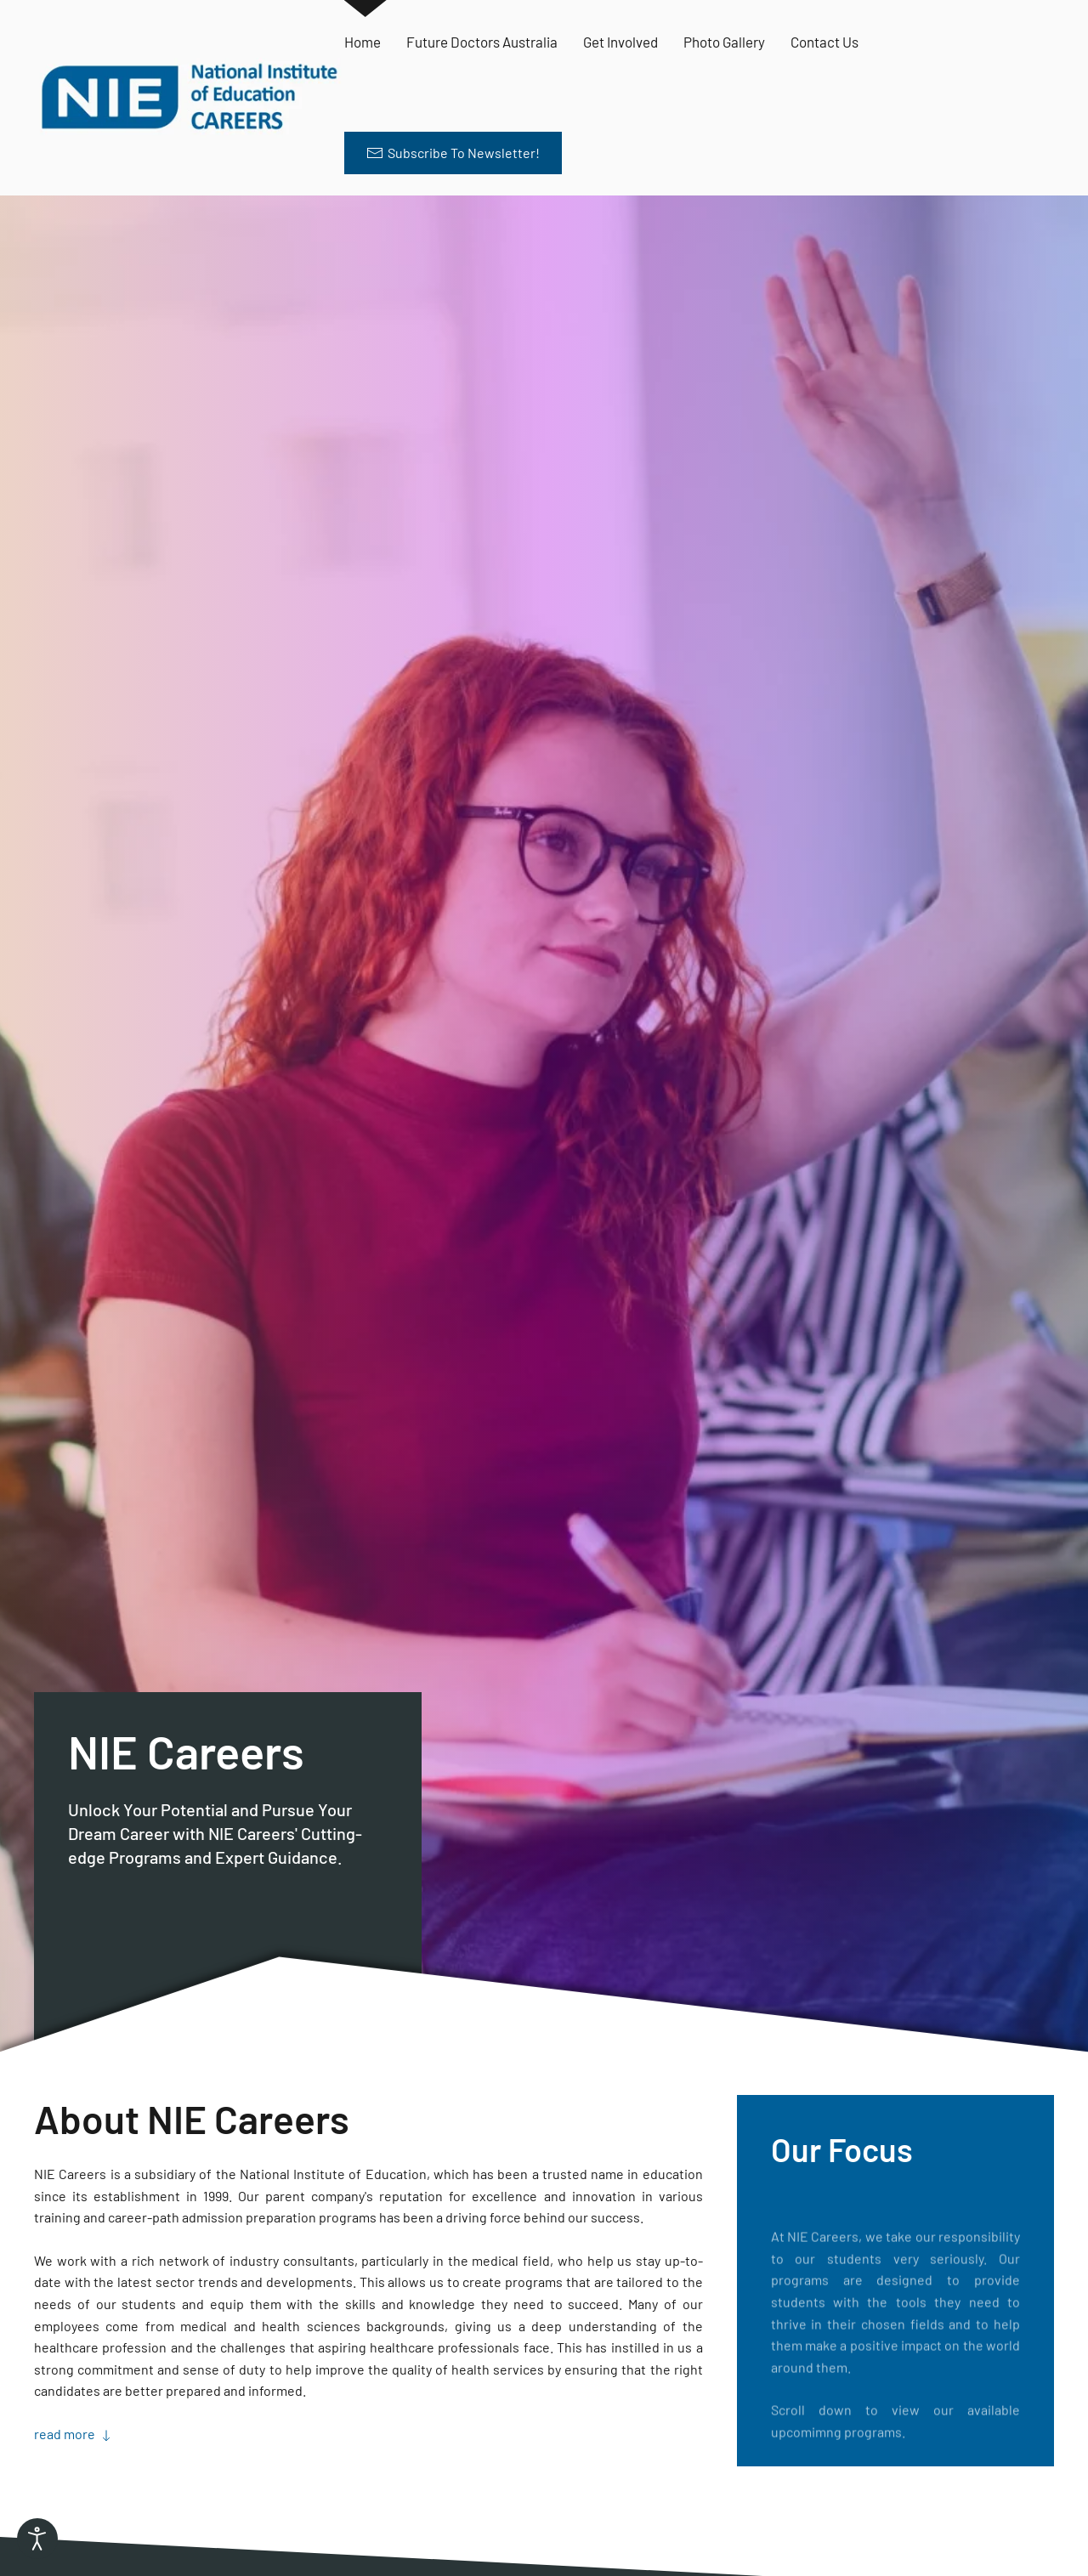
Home (362, 41)
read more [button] (74, 2434)
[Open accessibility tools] (37, 2538)
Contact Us (824, 41)
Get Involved (620, 41)
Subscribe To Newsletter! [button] (453, 152)
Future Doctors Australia (482, 41)
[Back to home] (189, 97)
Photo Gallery (724, 41)
